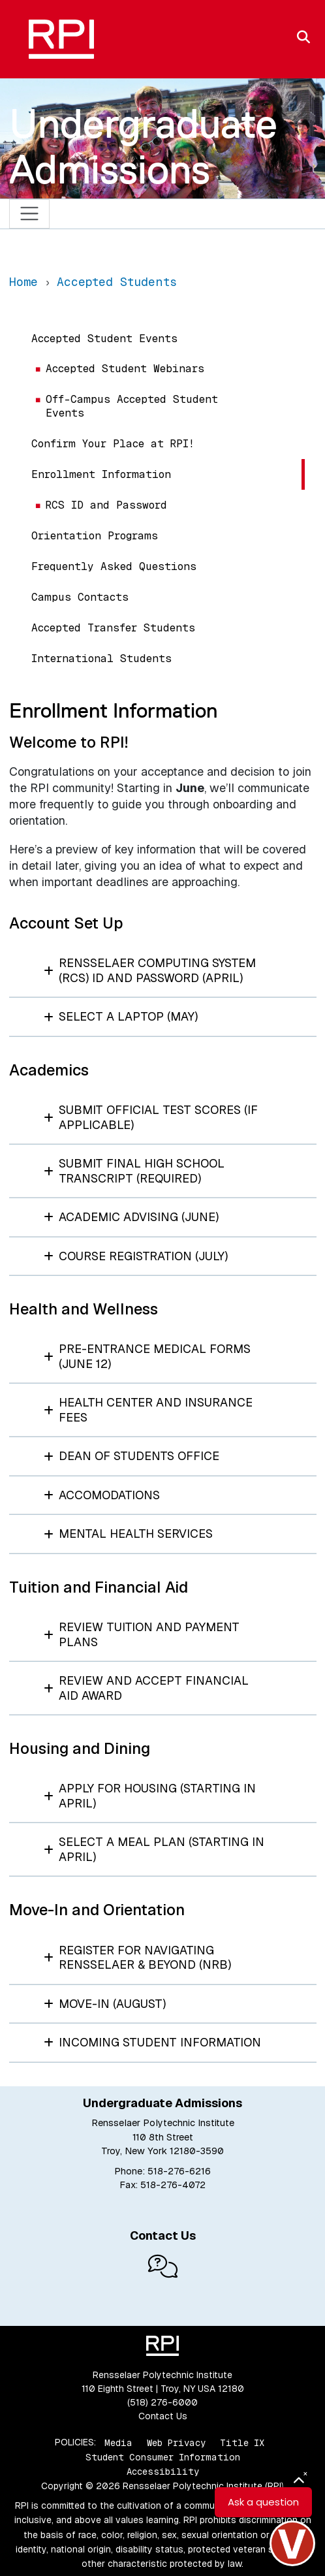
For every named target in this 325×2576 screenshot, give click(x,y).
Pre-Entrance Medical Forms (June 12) (147, 1356)
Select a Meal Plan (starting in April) (154, 1849)
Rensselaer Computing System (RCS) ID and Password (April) (150, 970)
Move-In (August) (105, 2003)
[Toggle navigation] (29, 214)
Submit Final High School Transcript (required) (134, 1171)
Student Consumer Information (162, 2457)
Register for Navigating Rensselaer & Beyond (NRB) (137, 1958)
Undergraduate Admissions (143, 146)
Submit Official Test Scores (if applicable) (151, 1117)
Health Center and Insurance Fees (148, 1410)
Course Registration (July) (136, 1256)
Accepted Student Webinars (125, 368)
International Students (101, 658)
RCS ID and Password (106, 505)
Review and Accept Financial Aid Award (146, 1688)
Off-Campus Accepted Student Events (132, 406)
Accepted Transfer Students (113, 628)
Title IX (242, 2442)
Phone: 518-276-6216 (162, 2171)
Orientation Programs (94, 536)
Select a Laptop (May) (121, 1016)
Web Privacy (176, 2442)
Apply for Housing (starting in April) (150, 1796)
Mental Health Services (128, 1533)
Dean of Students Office (131, 1455)
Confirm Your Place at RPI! (112, 444)
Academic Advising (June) (131, 1216)
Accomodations (102, 1495)
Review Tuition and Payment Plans (142, 1634)
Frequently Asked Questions (113, 566)
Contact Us (162, 2416)
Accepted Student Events (104, 338)
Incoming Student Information (152, 2042)
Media (118, 2442)
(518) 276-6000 (162, 2402)
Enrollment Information (101, 474)
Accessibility (163, 2471)
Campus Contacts (80, 597)
